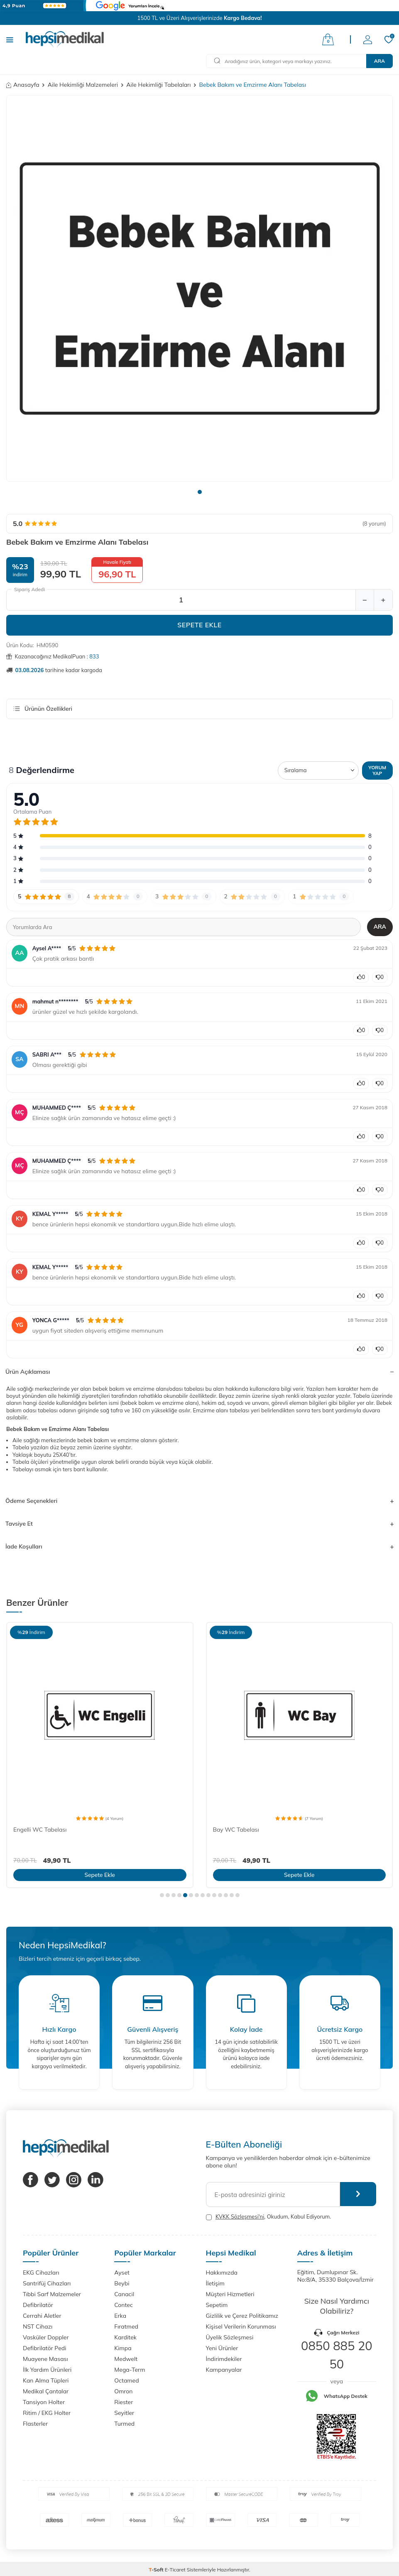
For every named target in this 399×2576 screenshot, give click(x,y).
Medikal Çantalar (46, 2391)
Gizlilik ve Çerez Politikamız (242, 2315)
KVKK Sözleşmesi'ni (239, 2216)
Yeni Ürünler (222, 2348)
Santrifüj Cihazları (47, 2283)
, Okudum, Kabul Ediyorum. (268, 2216)
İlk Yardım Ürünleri (47, 2369)
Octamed (126, 2380)
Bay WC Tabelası (236, 1829)
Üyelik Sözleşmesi (230, 2337)
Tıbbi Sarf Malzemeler (52, 2294)
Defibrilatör (38, 2305)
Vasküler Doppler (46, 2337)
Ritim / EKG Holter (47, 2413)
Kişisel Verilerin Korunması (241, 2326)
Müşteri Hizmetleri (230, 2294)
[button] (200, 492)
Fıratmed (126, 2326)
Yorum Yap (377, 770)
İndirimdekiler (224, 2359)
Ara (379, 61)
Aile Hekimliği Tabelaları (158, 84)
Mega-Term (129, 2369)
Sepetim (217, 2305)
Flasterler (35, 2423)
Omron (123, 2391)
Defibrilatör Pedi (44, 2348)
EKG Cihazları (41, 2272)
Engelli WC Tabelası (40, 1829)
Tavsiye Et (199, 1523)
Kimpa (122, 2348)
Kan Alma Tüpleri (46, 2380)
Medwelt (125, 2359)
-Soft (157, 2569)
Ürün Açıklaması (199, 1371)
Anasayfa (22, 84)
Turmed (124, 2423)
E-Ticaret (175, 2569)
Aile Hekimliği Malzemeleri (83, 84)
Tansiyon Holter (44, 2402)
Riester (123, 2402)
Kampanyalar (224, 2369)
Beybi (121, 2283)
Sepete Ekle (199, 625)
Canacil (124, 2294)
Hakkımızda (221, 2272)
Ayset (122, 2272)
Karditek (125, 2337)
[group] (199, 288)
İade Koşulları (199, 1546)
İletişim (215, 2283)
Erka (120, 2315)
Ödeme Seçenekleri (199, 1501)
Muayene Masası (45, 2359)
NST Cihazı (37, 2326)
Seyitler (124, 2413)
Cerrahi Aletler (42, 2315)
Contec (123, 2305)
